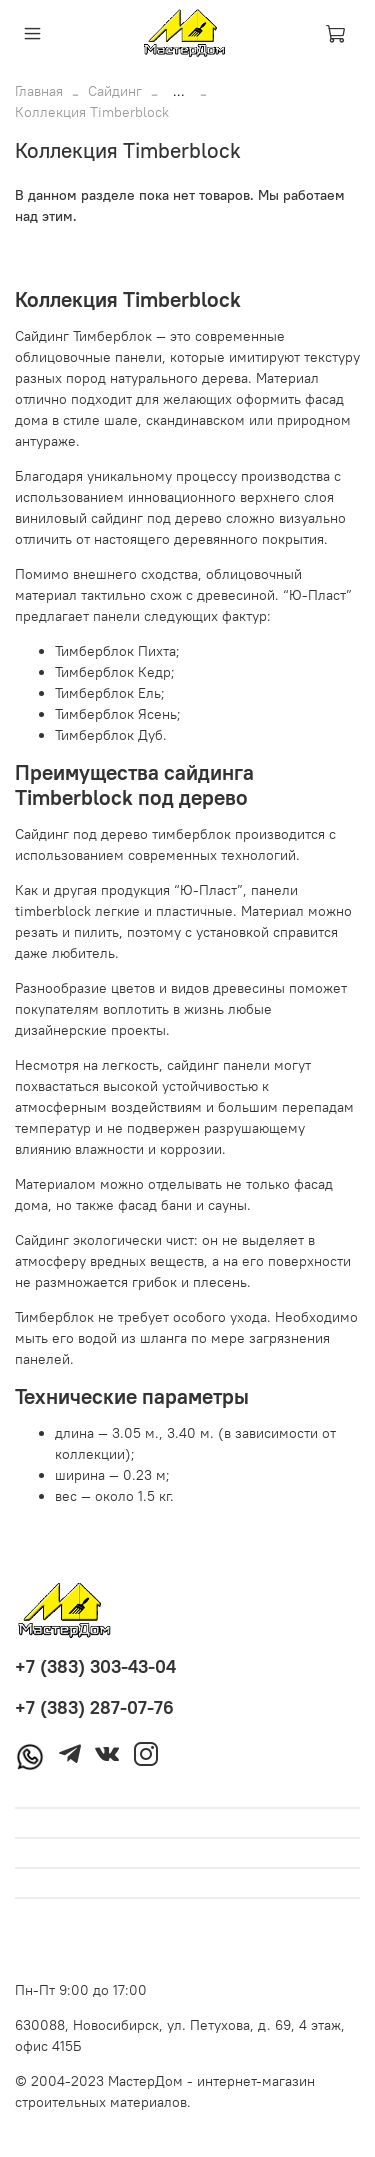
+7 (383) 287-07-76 (94, 1707)
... (179, 91)
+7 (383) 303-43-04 (95, 1666)
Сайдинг (115, 91)
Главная (39, 91)
